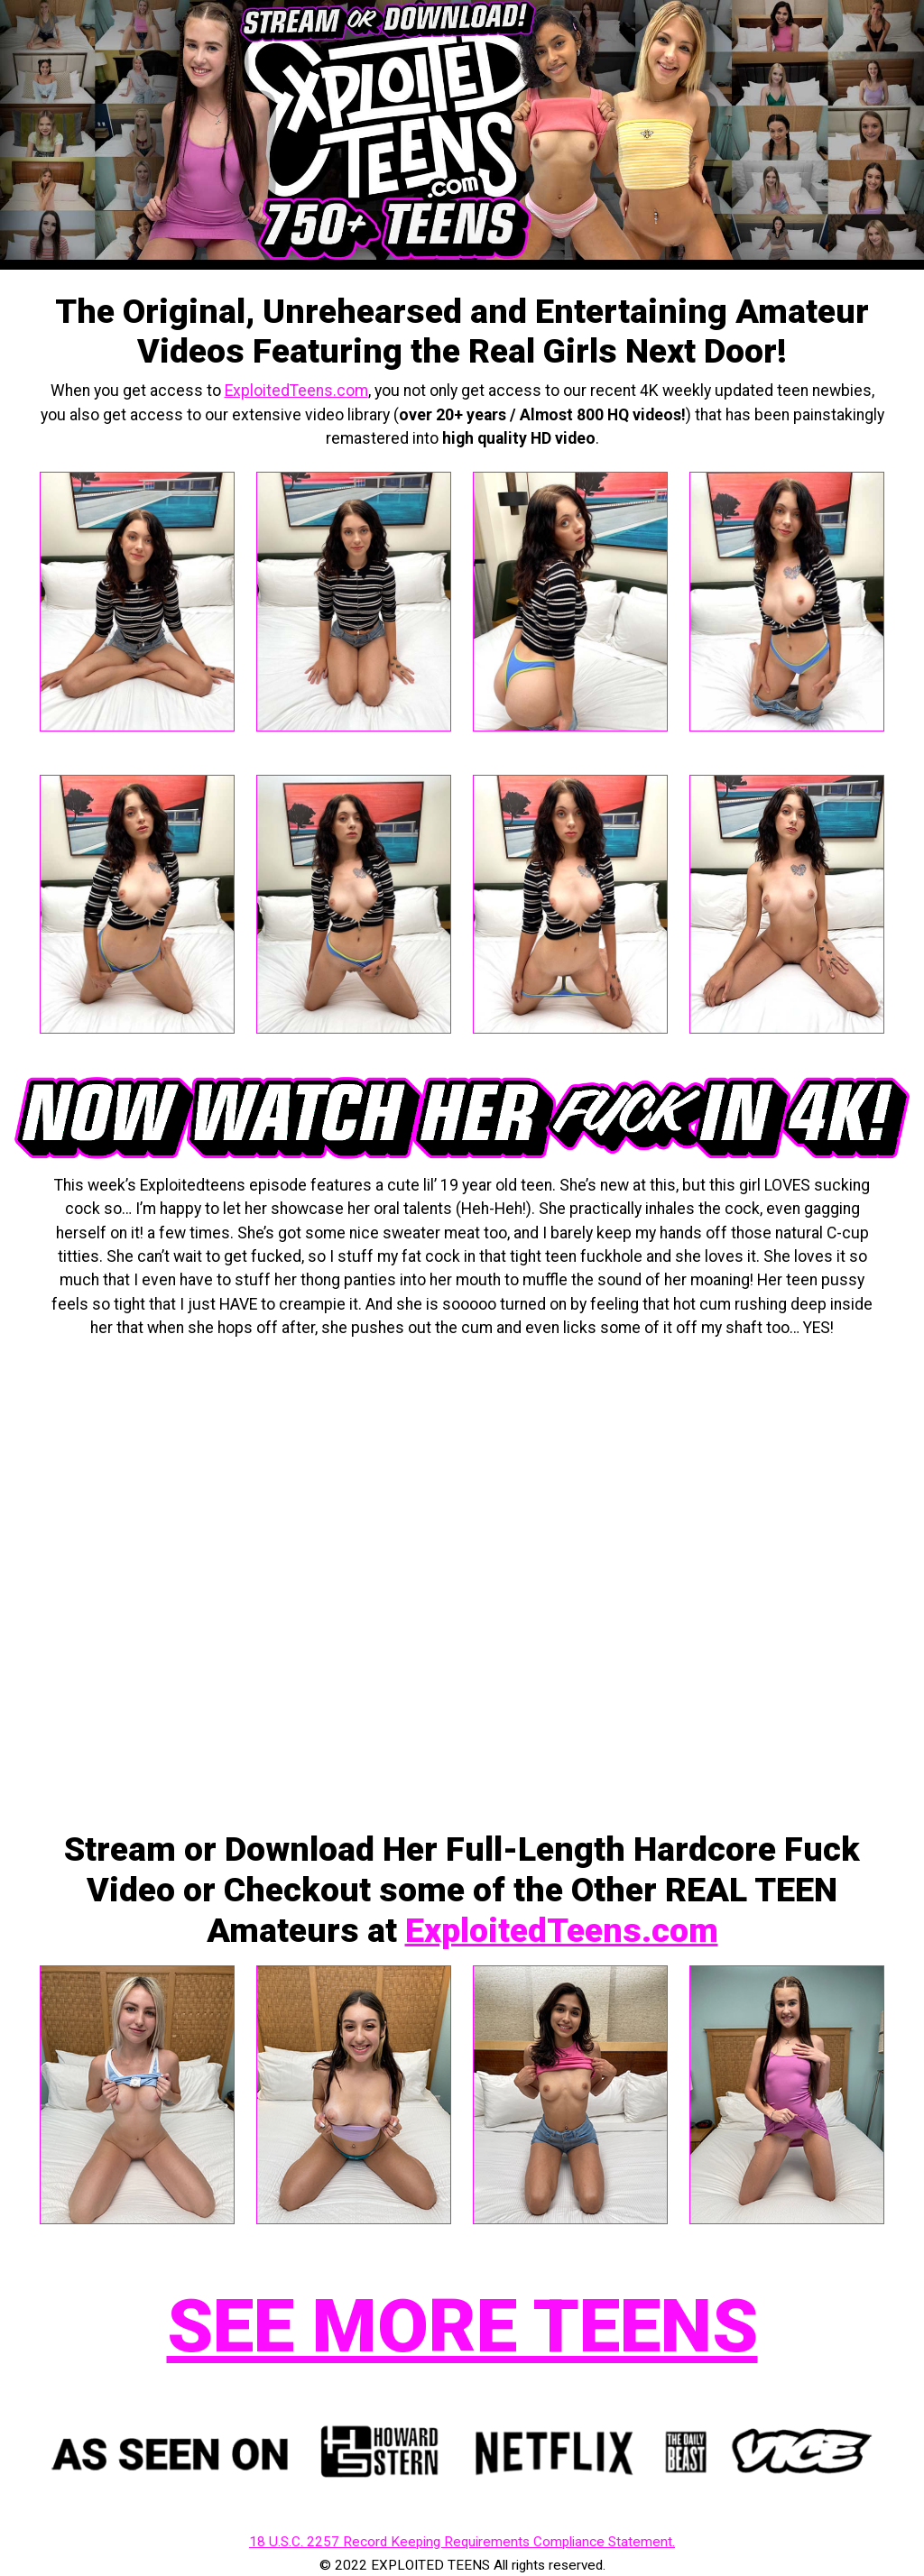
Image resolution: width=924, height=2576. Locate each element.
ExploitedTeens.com (296, 391)
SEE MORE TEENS (462, 2326)
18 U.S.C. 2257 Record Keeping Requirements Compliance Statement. (462, 2542)
